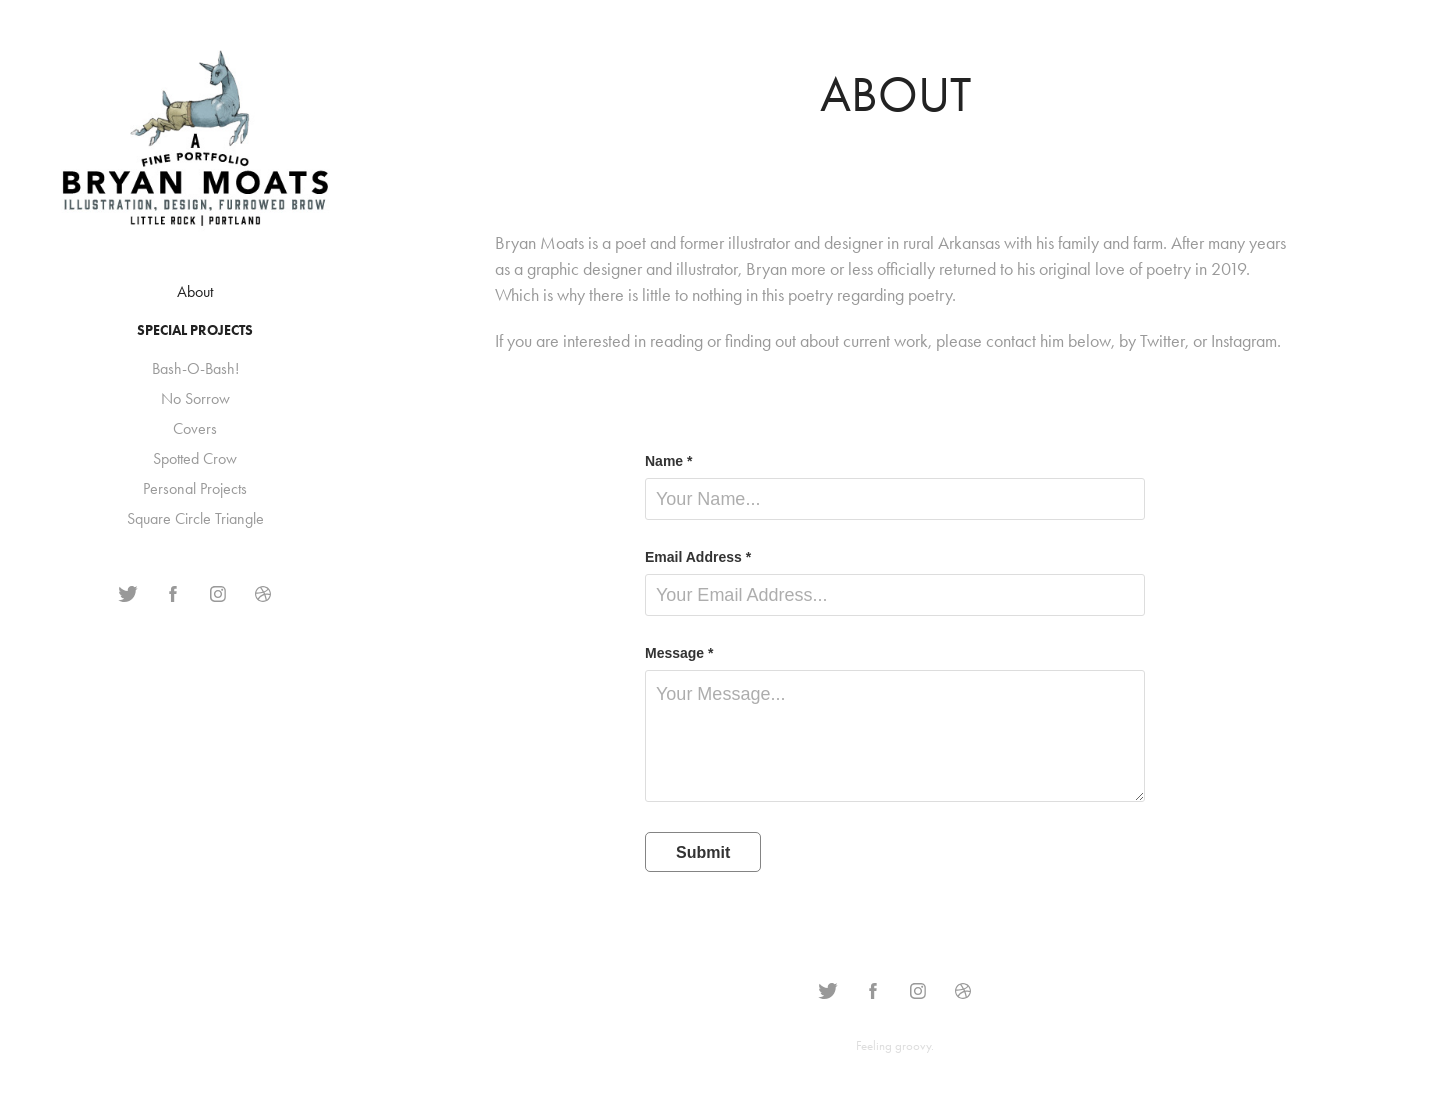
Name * (668, 461)
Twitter (1162, 341)
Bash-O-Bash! (195, 368)
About (195, 291)
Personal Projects (195, 488)
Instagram (1244, 341)
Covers (195, 428)
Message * (679, 653)
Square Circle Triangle (195, 518)
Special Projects (195, 330)
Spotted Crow (195, 458)
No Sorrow (195, 398)
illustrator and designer (805, 243)
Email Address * (698, 557)
